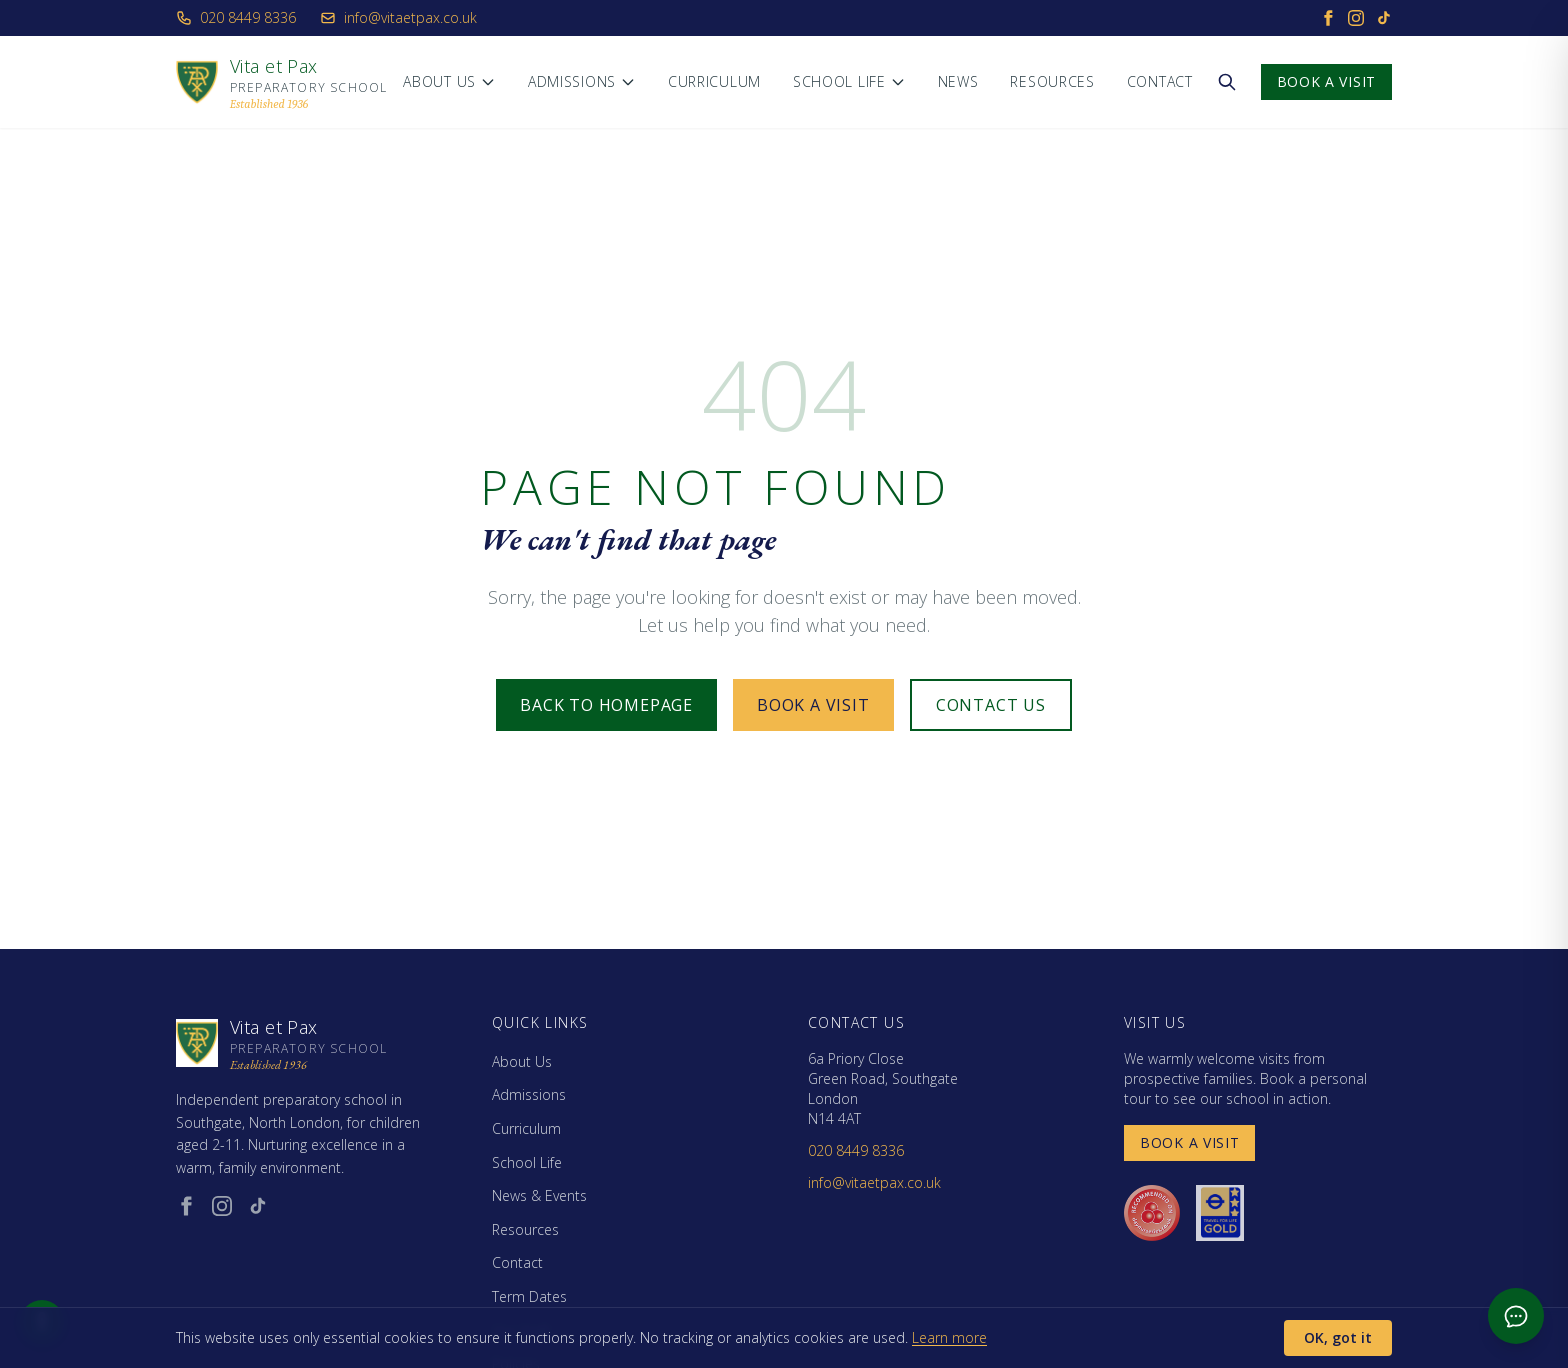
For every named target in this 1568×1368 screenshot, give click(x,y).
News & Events (539, 1195)
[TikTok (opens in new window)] (258, 1206)
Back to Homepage (606, 705)
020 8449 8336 (236, 17)
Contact (1160, 81)
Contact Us (991, 705)
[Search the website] (1227, 82)
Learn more (949, 1337)
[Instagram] (1356, 18)
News (958, 81)
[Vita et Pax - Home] (281, 82)
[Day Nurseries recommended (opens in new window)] (1152, 1213)
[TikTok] (1384, 18)
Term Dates (529, 1296)
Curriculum (714, 81)
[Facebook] (1328, 18)
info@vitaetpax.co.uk (398, 17)
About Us (449, 81)
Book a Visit (1326, 81)
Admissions (582, 81)
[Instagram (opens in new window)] (222, 1206)
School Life (849, 81)
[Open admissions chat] (1516, 1316)
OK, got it (1338, 1337)
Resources (1052, 81)
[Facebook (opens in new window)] (186, 1206)
